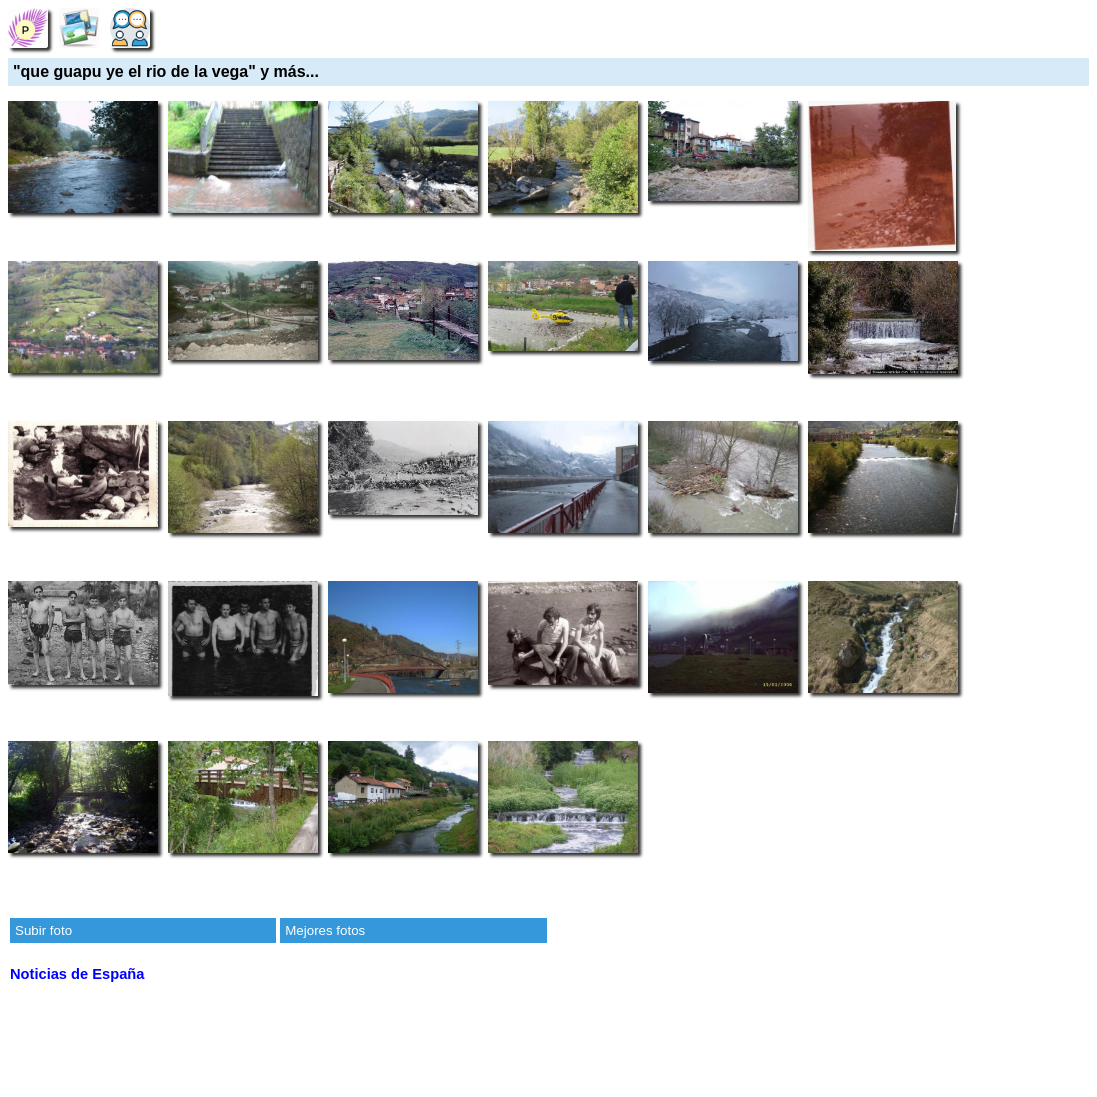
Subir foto (43, 930)
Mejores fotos (325, 930)
